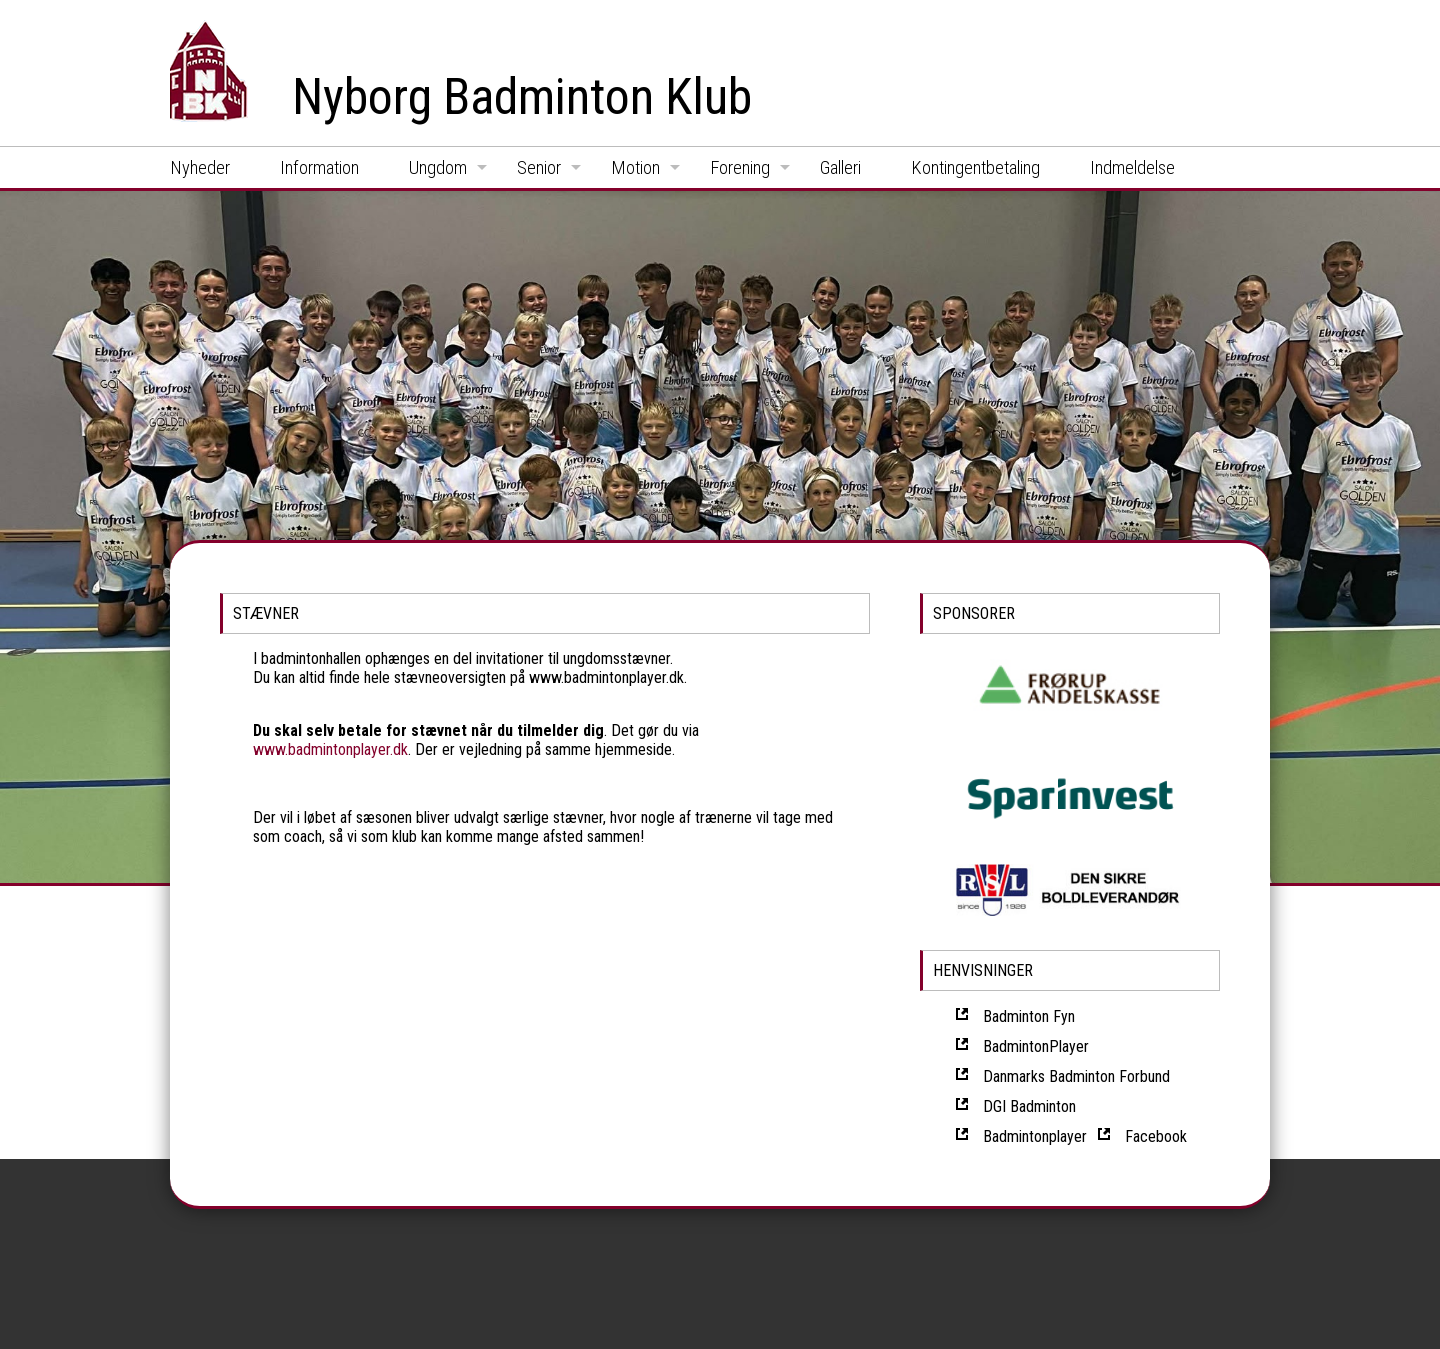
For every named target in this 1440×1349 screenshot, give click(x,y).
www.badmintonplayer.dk (330, 749)
